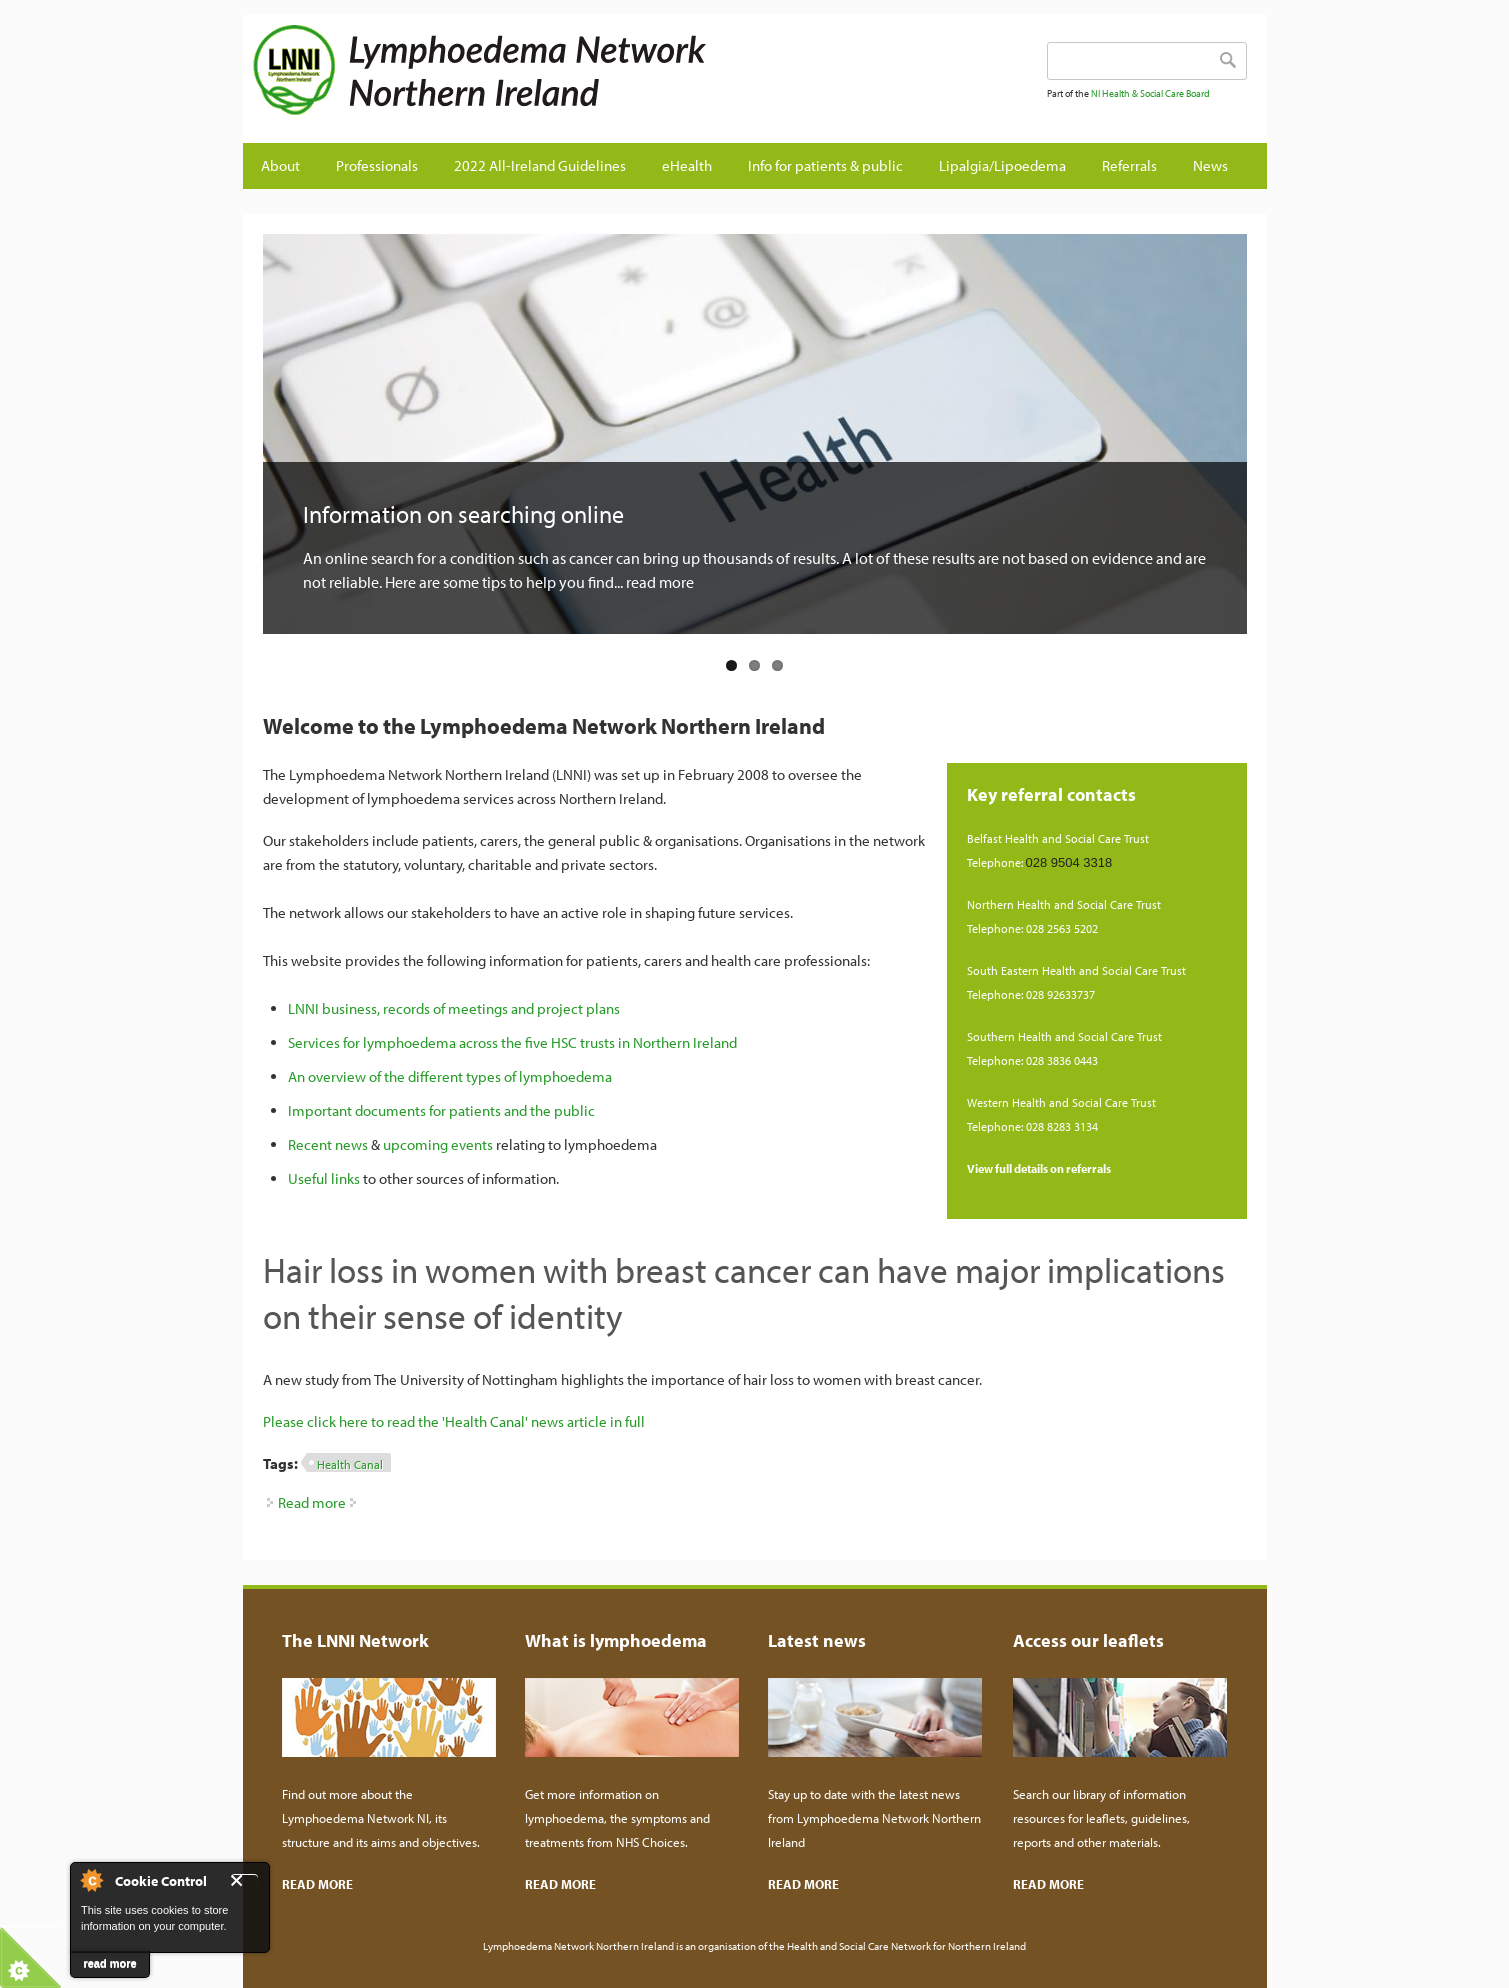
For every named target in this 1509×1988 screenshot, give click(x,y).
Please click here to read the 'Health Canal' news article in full (454, 1421)
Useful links (324, 1178)
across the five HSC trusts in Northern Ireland (596, 1042)
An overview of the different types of (403, 1076)
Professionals (377, 165)
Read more (312, 1502)
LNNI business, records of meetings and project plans (454, 1008)
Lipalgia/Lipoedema (1002, 165)
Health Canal (350, 1464)
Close (244, 1880)
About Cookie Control (91, 1880)
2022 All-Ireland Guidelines (540, 165)
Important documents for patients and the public (441, 1110)
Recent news (328, 1144)
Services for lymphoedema (372, 1042)
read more (109, 1963)
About (280, 165)
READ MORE (317, 1884)
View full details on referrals (1039, 1168)
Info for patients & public (825, 165)
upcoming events (438, 1144)
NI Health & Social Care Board (1150, 93)
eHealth (687, 165)
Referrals (1129, 165)
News (1210, 165)
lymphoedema (565, 1076)
